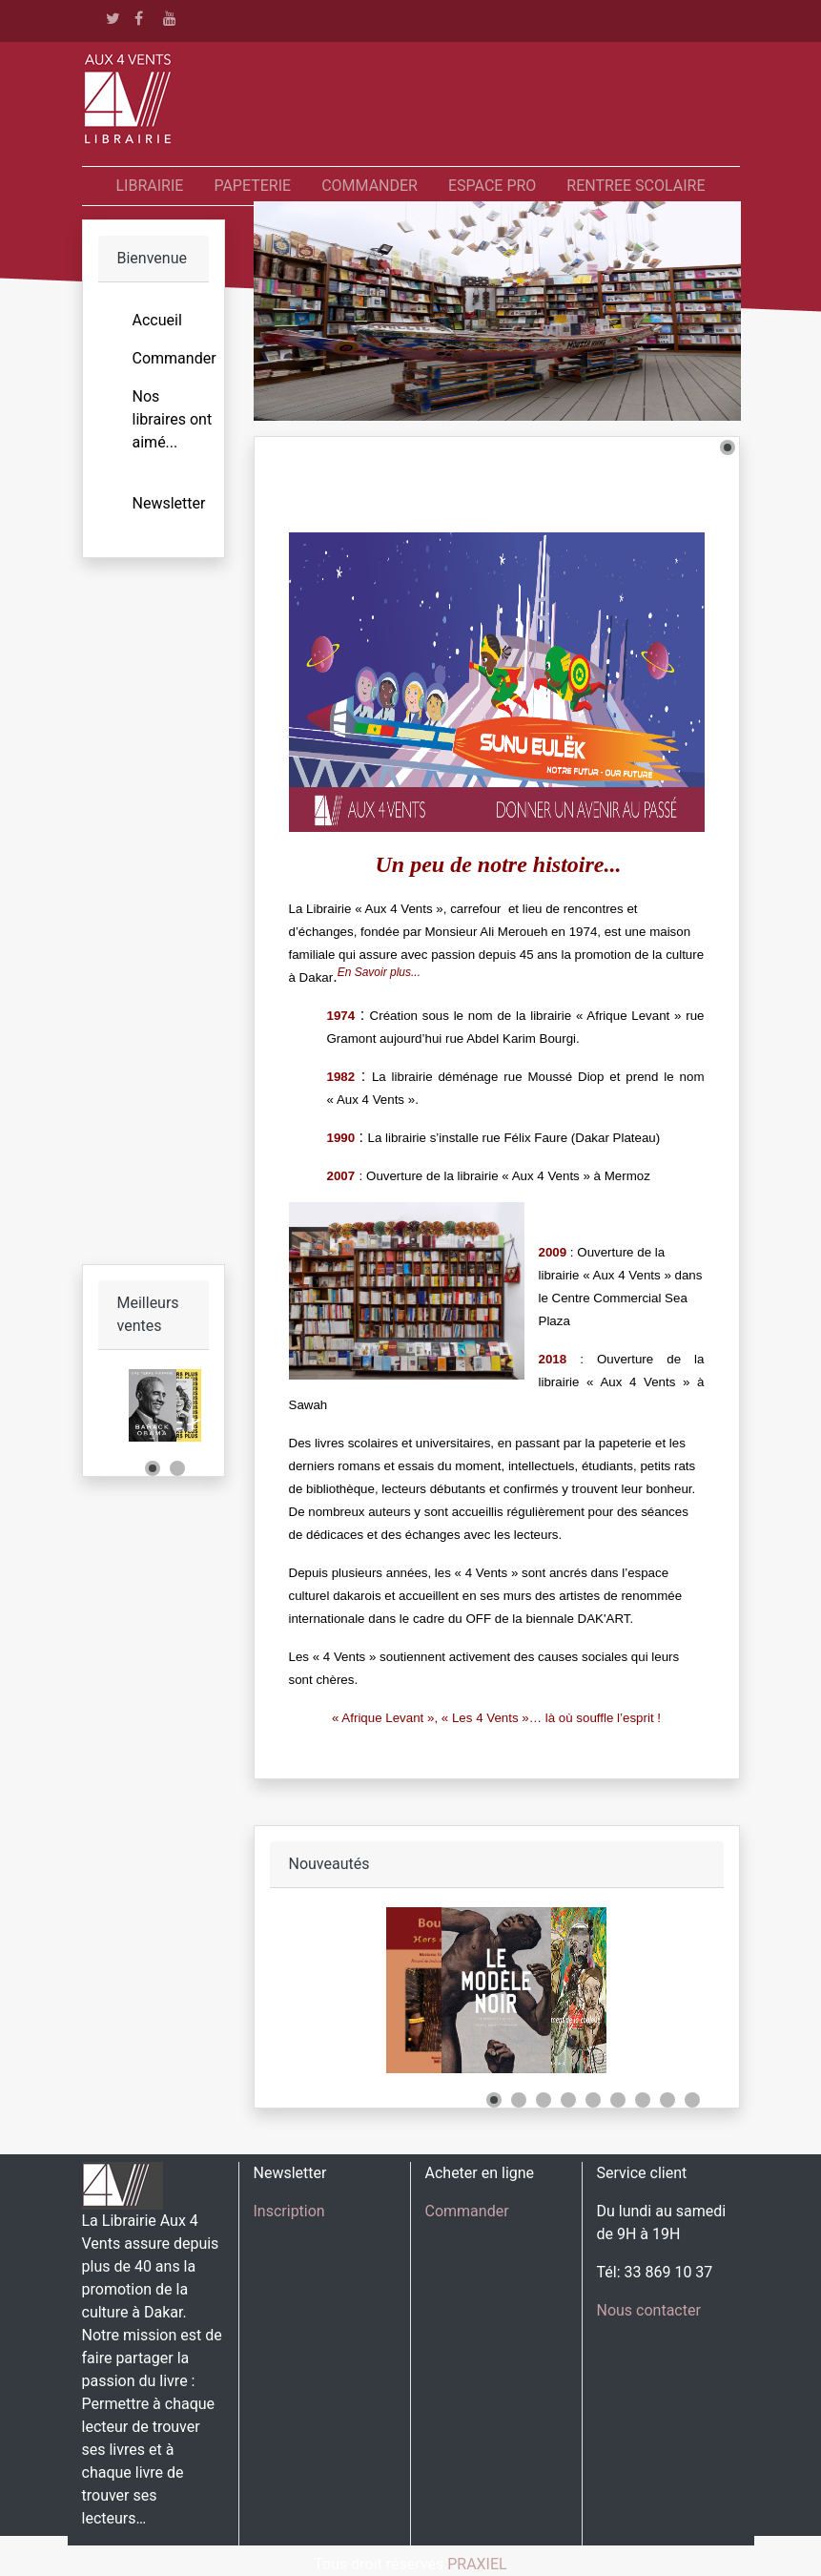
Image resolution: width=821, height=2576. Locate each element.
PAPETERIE (252, 186)
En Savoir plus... (379, 972)
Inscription (289, 2211)
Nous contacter (649, 2310)
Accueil (157, 320)
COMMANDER (369, 186)
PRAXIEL (476, 2564)
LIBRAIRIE (150, 186)
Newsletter (169, 503)
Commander (174, 358)
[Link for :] (152, 1405)
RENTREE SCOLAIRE (635, 186)
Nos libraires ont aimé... (173, 419)
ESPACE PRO (492, 186)
